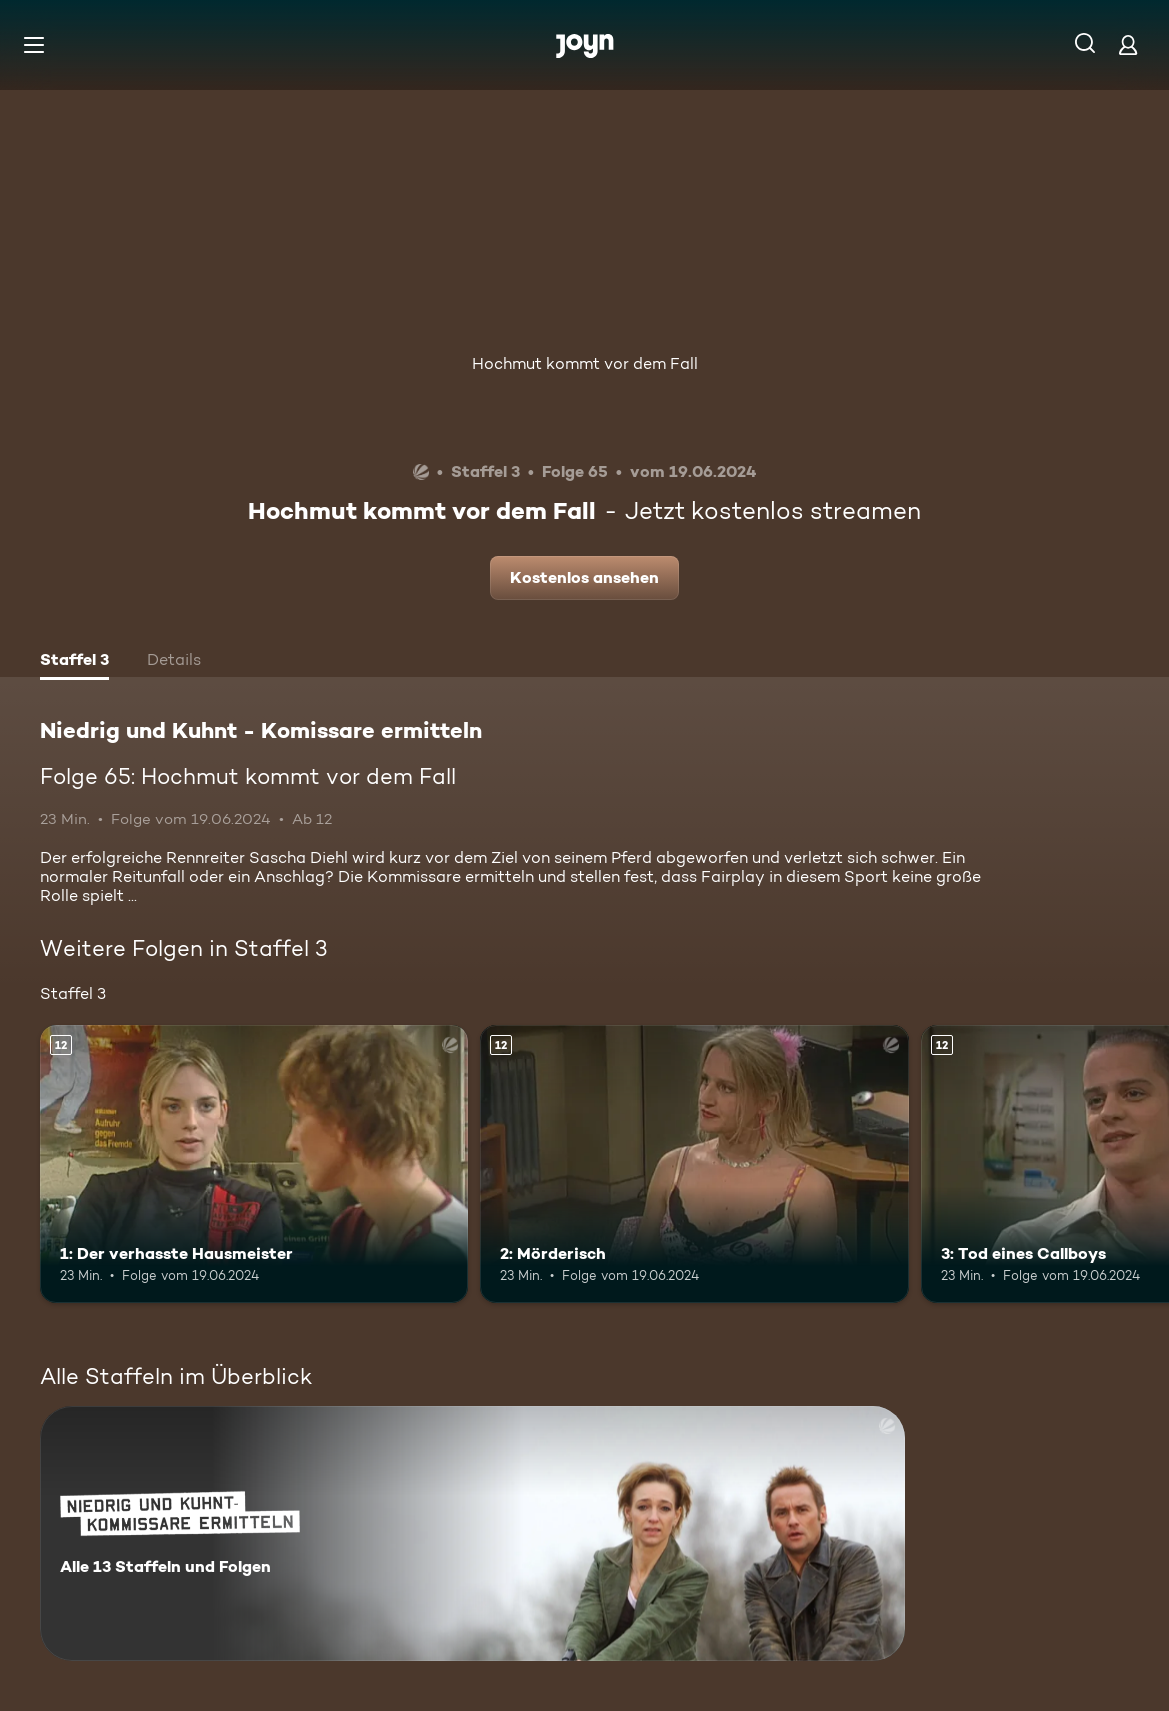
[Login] (1128, 44)
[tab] (74, 662)
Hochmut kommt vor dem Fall (585, 363)
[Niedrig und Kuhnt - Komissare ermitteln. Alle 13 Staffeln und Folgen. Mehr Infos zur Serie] (472, 1533)
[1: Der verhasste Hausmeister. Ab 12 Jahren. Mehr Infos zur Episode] (254, 1164)
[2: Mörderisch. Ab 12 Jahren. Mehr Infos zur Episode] (694, 1164)
